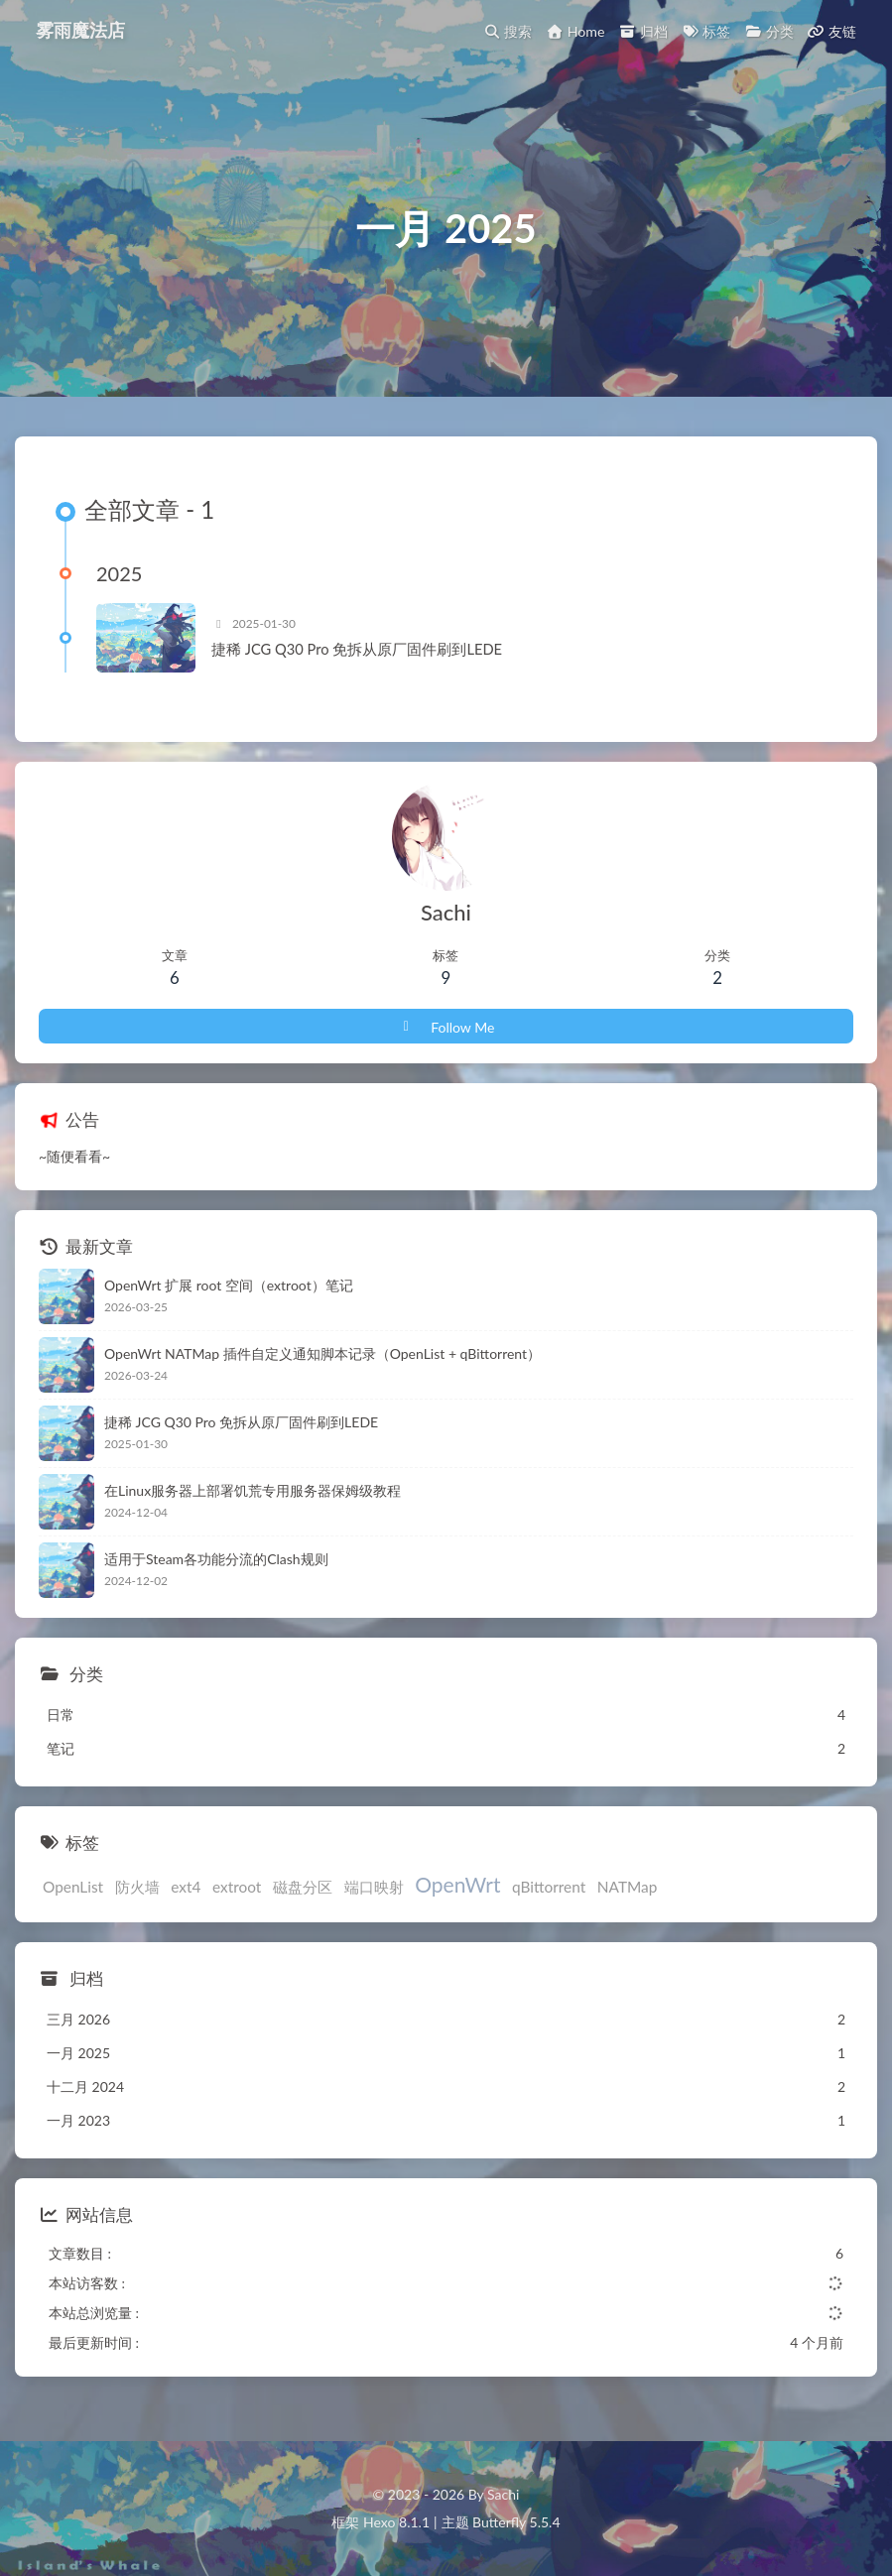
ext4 (185, 1887)
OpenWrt (457, 1884)
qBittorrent (548, 1887)
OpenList (73, 1887)
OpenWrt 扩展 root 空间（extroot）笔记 (228, 1285)
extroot (236, 1887)
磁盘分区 (302, 1887)
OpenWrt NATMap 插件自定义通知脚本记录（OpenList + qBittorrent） (322, 1353)
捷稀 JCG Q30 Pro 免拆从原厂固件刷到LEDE (356, 650)
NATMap (627, 1887)
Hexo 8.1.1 (396, 2522)
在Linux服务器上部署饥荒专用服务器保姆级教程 (252, 1490)
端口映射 (374, 1887)
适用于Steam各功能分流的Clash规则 (216, 1558)
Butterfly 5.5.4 (516, 2522)
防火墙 (137, 1887)
